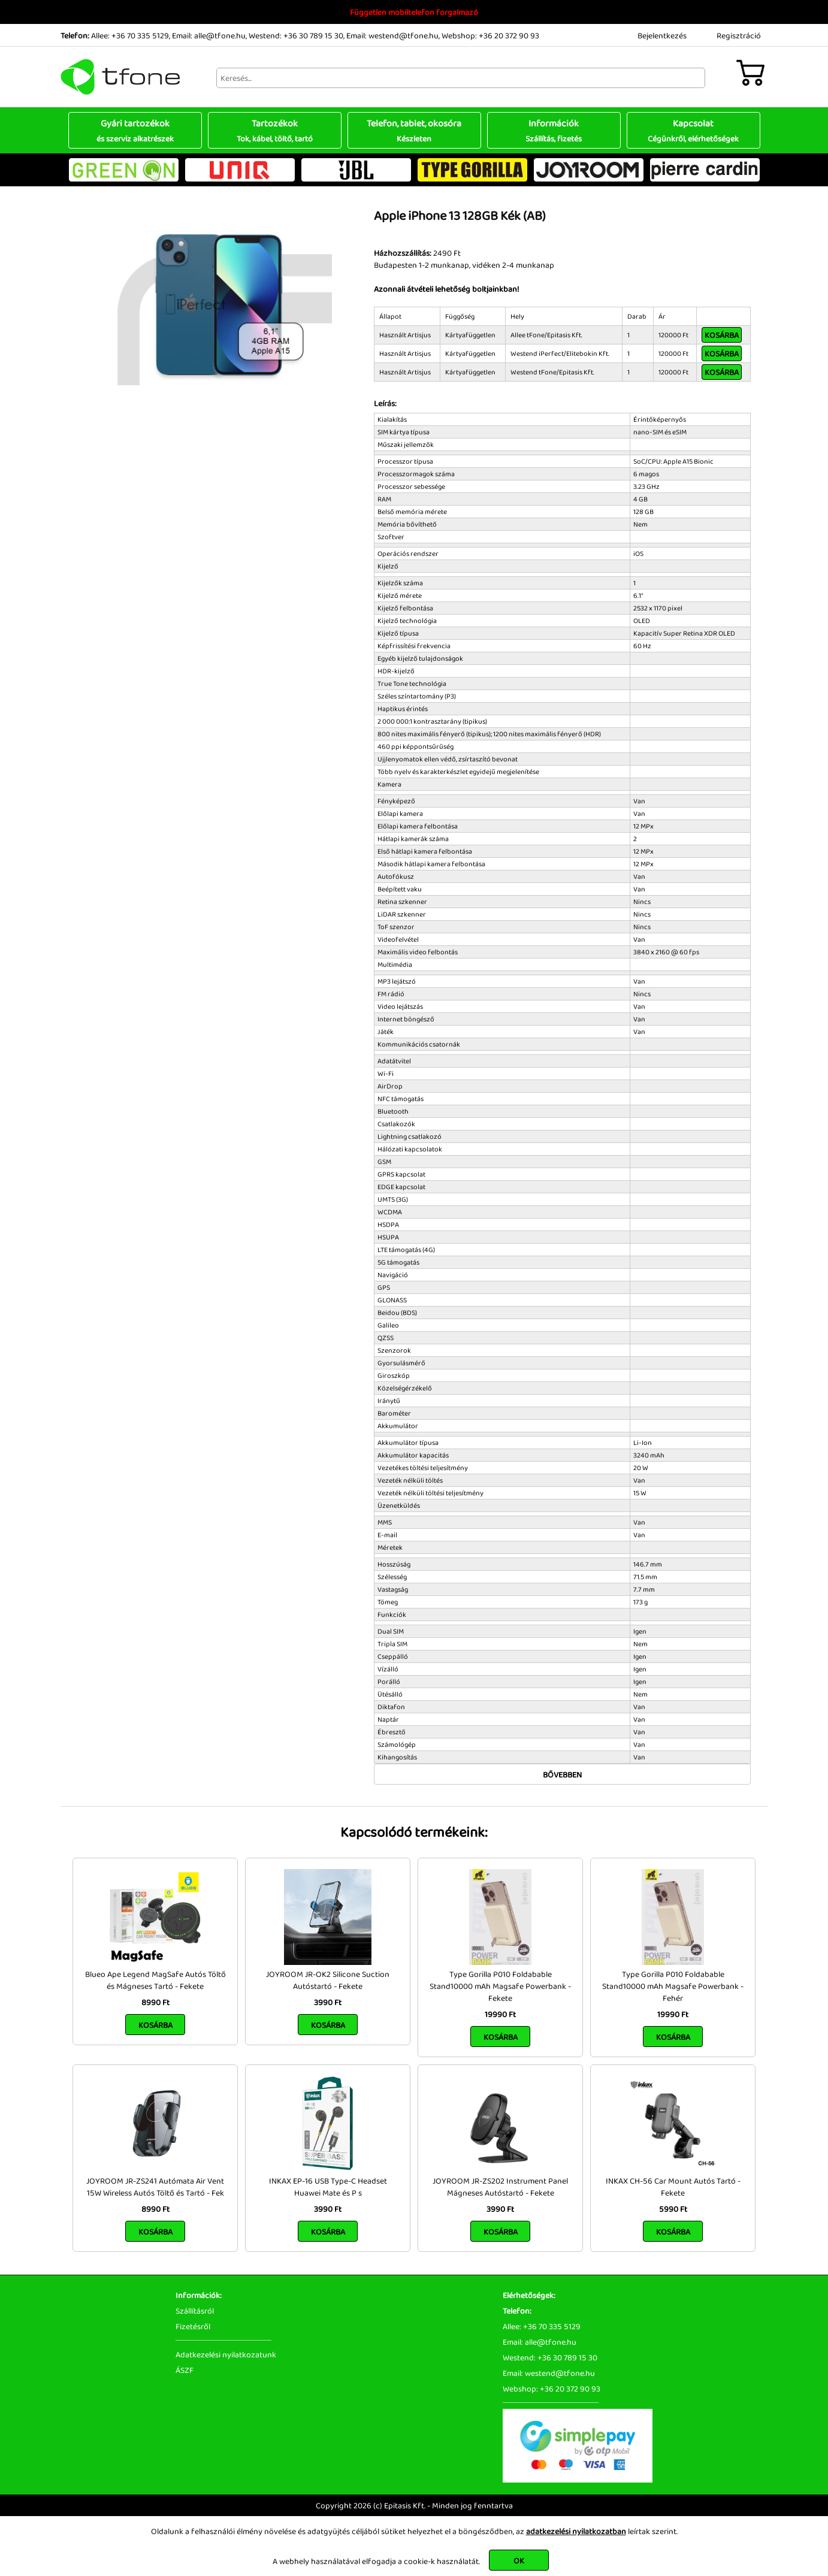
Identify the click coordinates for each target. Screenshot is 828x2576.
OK (518, 2560)
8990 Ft (155, 2002)
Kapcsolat (693, 130)
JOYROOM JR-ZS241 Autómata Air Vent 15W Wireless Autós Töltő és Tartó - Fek (155, 2187)
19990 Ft (500, 2014)
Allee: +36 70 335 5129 (130, 35)
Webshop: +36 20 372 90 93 (490, 35)
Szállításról (195, 2311)
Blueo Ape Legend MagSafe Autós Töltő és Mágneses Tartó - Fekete (155, 1980)
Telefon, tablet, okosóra (414, 130)
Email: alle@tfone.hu (209, 35)
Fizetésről (193, 2326)
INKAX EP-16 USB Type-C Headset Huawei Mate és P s (328, 2187)
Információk (554, 130)
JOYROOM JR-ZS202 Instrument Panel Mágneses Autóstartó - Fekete (500, 2187)
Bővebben (562, 1774)
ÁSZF (185, 2370)
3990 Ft (328, 2002)
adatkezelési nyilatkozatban (576, 2531)
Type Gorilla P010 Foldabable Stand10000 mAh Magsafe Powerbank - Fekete (500, 1986)
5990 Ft (673, 2209)
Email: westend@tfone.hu (392, 35)
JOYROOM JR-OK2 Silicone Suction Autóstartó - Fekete (327, 1980)
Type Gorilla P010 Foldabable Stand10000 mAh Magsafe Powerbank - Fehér (673, 1986)
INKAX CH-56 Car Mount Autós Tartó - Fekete (673, 2187)
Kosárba (722, 335)
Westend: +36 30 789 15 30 (296, 35)
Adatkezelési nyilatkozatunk (226, 2354)
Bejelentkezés (662, 35)
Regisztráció (739, 35)
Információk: (199, 2295)
